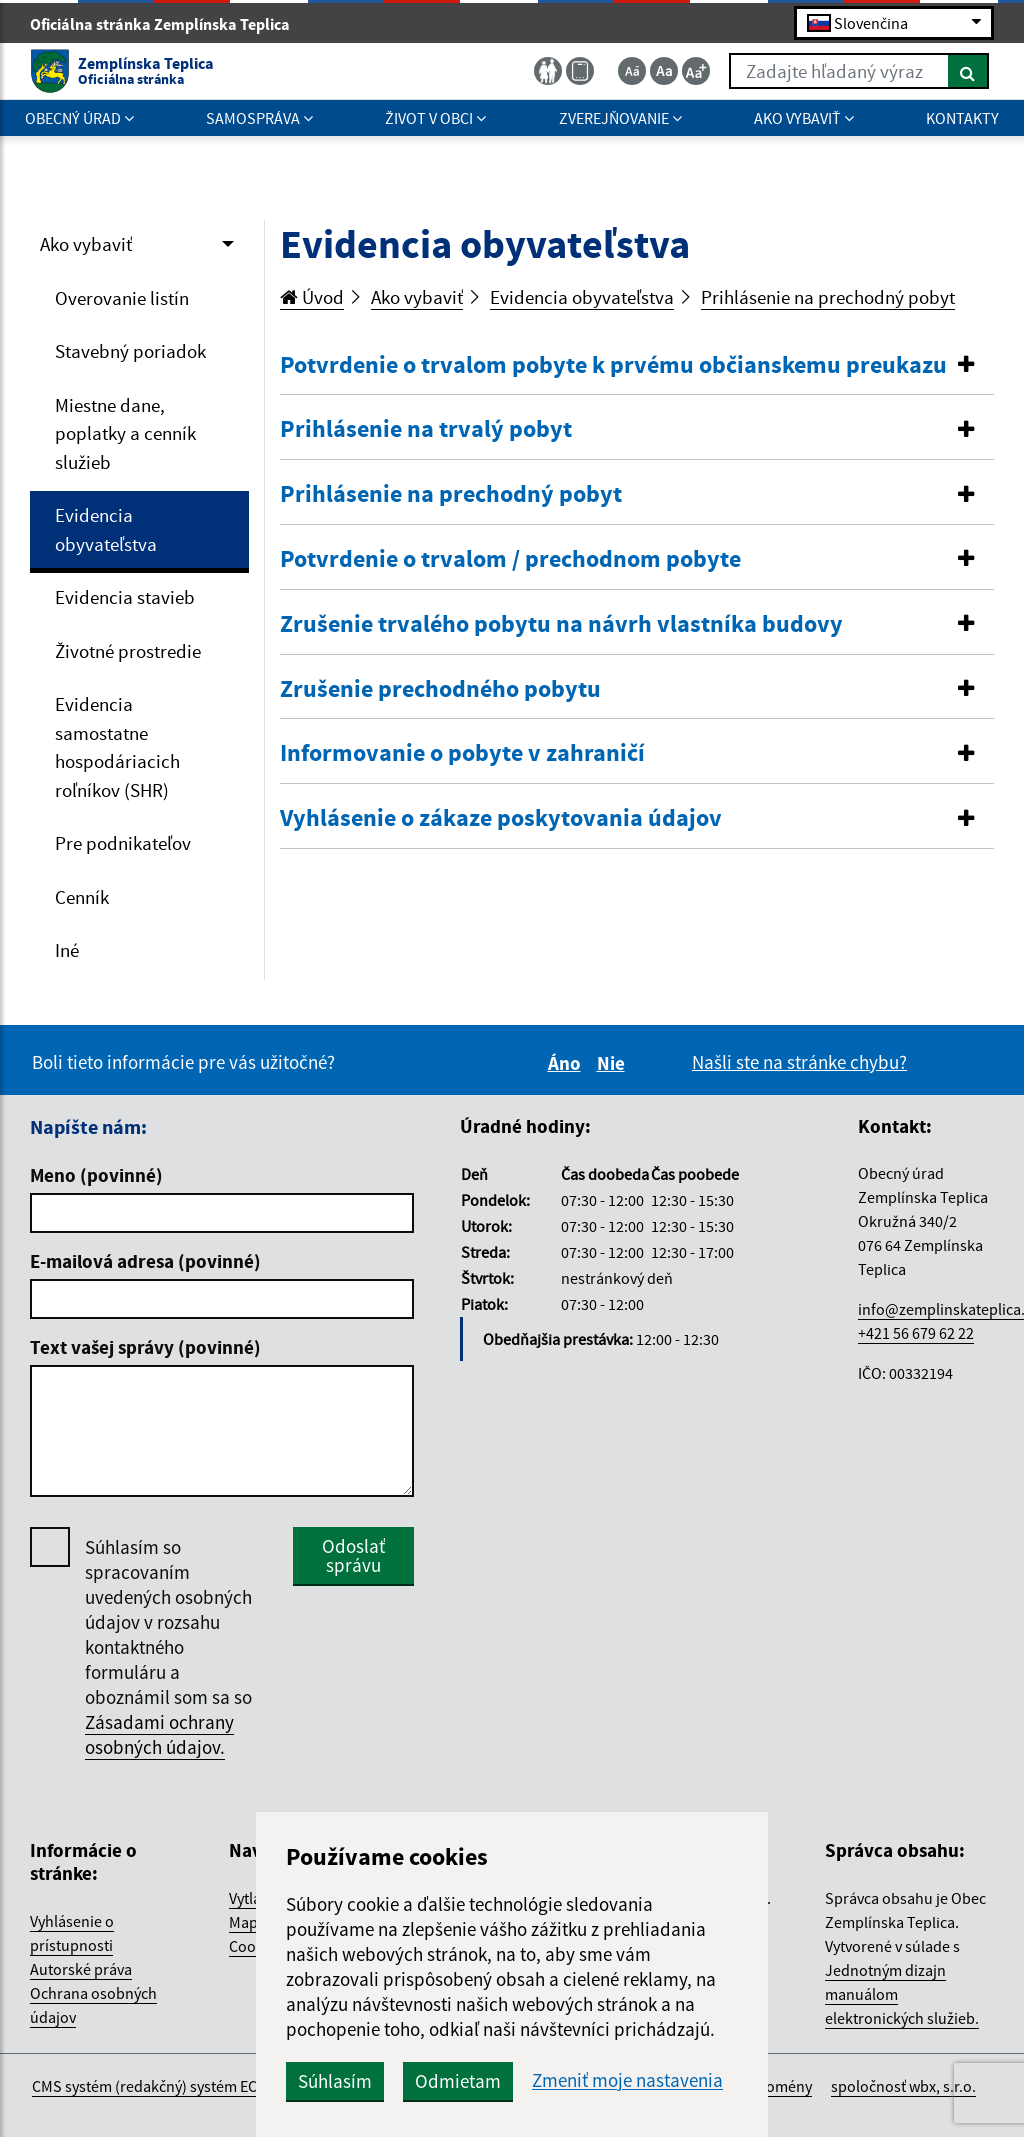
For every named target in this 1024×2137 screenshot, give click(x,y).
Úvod (312, 297)
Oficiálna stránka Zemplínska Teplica (168, 24)
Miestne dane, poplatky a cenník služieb (125, 433)
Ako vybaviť (86, 244)
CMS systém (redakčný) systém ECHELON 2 (173, 2086)
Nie (614, 1063)
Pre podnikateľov (123, 843)
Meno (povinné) (96, 1175)
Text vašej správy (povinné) (145, 1347)
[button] (637, 365)
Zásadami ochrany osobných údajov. (159, 1734)
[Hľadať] (968, 71)
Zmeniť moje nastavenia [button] (627, 2080)
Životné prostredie (128, 651)
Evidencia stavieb (125, 597)
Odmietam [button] (458, 2081)
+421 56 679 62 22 (916, 1333)
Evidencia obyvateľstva (106, 529)
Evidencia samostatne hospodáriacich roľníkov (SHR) (117, 747)
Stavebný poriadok (130, 351)
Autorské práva (81, 1969)
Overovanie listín (122, 298)
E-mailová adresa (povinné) (145, 1261)
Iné (67, 950)
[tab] (637, 366)
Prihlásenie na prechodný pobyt (828, 297)
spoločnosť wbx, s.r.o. (903, 2086)
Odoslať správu (353, 1555)
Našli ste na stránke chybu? (799, 1062)
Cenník (82, 897)
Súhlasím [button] (335, 2081)
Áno (567, 1063)
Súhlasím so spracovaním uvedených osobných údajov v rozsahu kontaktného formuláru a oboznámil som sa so (168, 1647)
